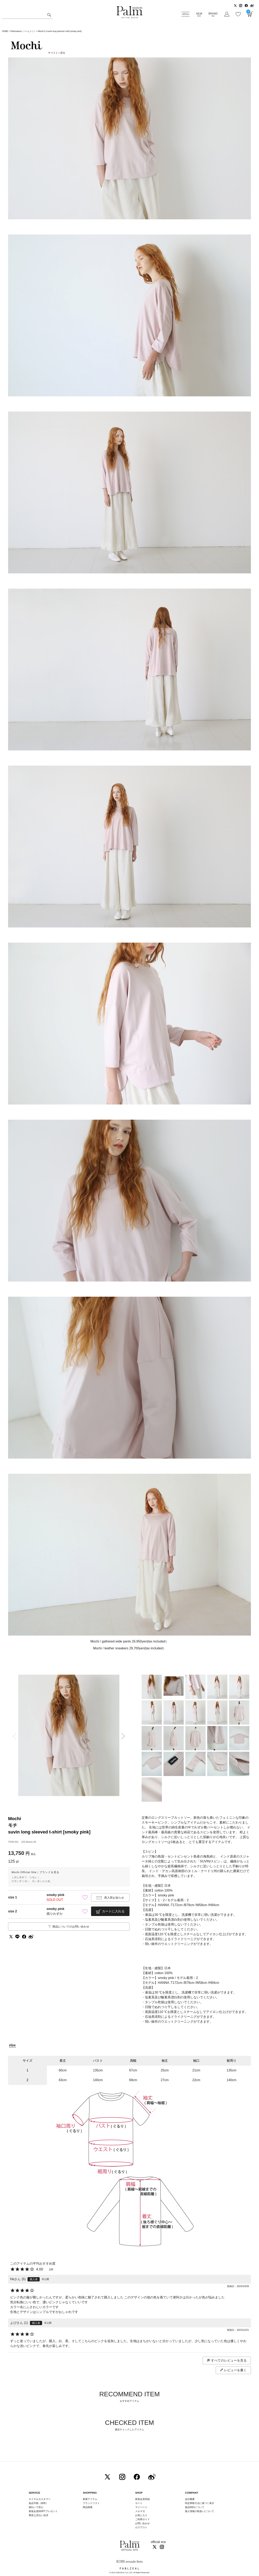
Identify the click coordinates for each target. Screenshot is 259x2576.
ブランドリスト (91, 2503)
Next (124, 1736)
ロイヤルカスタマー (40, 2499)
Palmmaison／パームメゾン (23, 31)
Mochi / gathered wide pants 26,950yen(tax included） (129, 1641)
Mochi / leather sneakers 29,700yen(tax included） (129, 1648)
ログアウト (141, 2527)
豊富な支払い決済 (38, 2515)
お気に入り (141, 2515)
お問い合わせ (142, 2523)
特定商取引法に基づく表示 (199, 2503)
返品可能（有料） (38, 2503)
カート (138, 2503)
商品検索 (87, 2507)
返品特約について (194, 2507)
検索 (49, 15)
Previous (13, 1736)
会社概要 (190, 2499)
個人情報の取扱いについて (199, 2511)
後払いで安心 (36, 2507)
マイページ (141, 2507)
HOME (5, 31)
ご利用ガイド (142, 2519)
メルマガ (140, 2511)
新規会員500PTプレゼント (43, 2511)
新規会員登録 (142, 2499)
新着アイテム (90, 2499)
